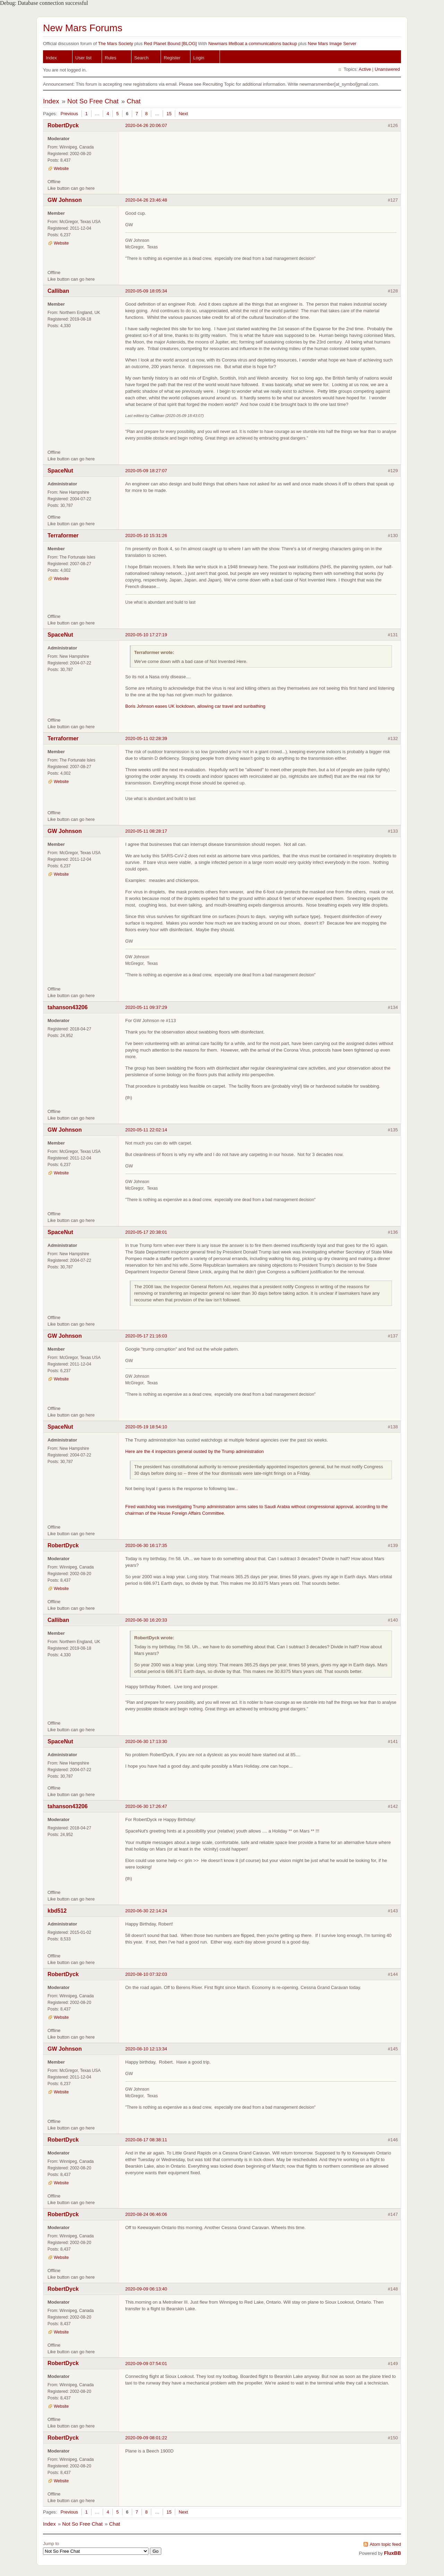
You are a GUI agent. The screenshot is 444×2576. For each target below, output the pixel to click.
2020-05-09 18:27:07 (146, 470)
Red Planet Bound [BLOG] (170, 43)
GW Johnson (65, 200)
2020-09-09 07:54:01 (146, 2363)
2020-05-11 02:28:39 (146, 738)
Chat (133, 101)
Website (61, 168)
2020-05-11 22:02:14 (146, 1129)
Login (198, 57)
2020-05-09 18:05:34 (146, 291)
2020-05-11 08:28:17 (146, 831)
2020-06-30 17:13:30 (146, 1741)
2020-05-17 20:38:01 (146, 1232)
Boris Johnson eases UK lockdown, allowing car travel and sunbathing (195, 706)
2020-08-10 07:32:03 (146, 1974)
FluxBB (392, 2553)
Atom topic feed (385, 2544)
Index (51, 57)
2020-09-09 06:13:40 (146, 2289)
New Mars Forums (82, 28)
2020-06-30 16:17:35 (146, 1545)
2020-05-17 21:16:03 (146, 1335)
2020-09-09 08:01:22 (146, 2437)
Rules (110, 57)
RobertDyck (63, 125)
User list (83, 57)
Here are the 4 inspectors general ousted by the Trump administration (194, 1451)
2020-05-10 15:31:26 (146, 535)
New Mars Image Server (332, 43)
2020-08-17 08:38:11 (146, 2139)
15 (168, 113)
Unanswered (387, 69)
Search (141, 57)
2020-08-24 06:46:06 (146, 2214)
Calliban (58, 291)
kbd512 (57, 1911)
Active (365, 69)
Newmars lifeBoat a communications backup (252, 43)
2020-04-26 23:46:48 (146, 200)
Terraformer (63, 535)
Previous (69, 113)
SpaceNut (60, 471)
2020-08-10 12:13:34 (146, 2048)
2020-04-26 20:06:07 (146, 125)
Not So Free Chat (93, 101)
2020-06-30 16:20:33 (146, 1620)
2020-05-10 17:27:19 (146, 634)
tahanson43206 (68, 1007)
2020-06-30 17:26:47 (146, 1806)
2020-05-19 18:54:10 (146, 1426)
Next (183, 113)
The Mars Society (115, 43)
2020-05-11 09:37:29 (146, 1007)
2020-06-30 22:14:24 (146, 1910)
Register (172, 57)
